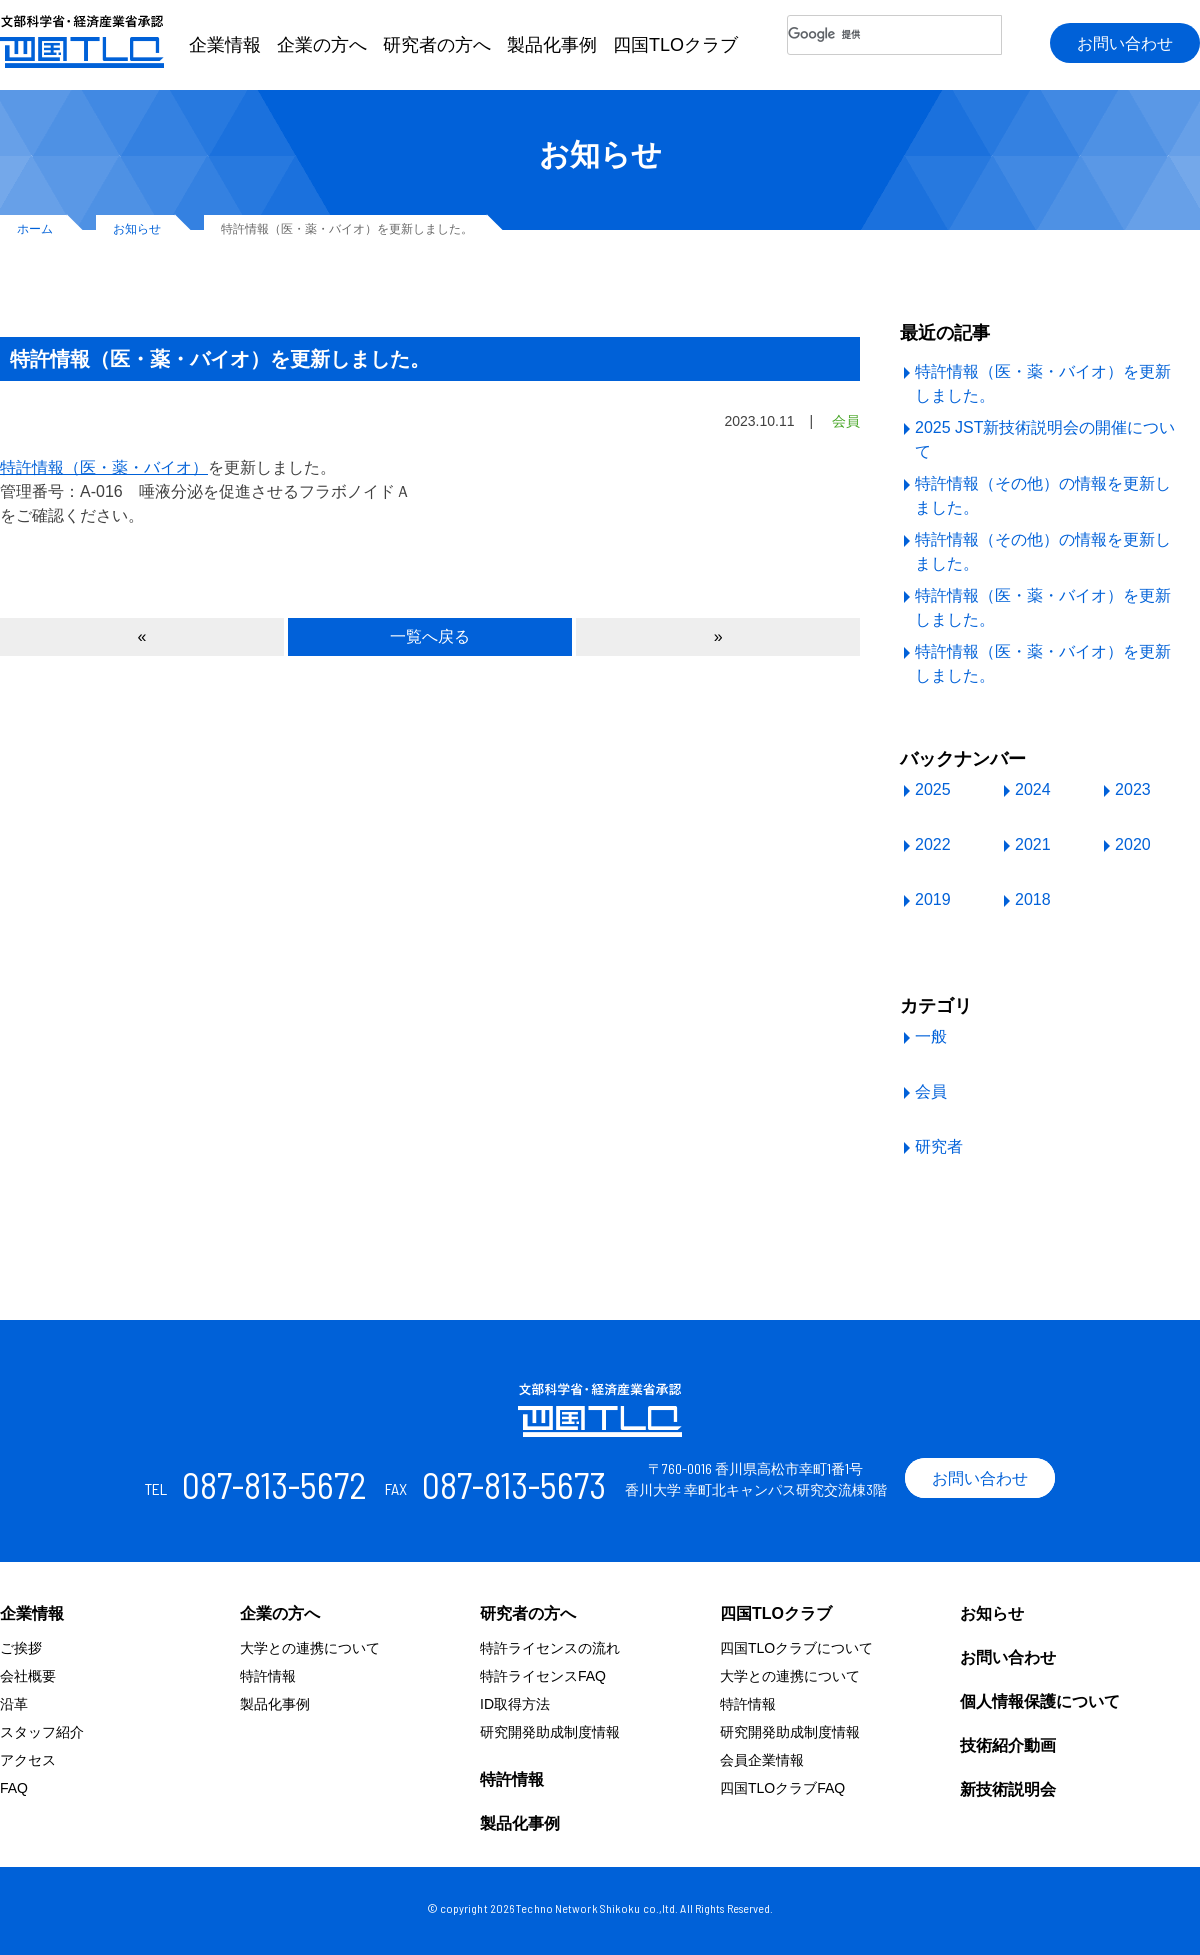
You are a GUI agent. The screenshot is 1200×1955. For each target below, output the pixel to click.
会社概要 (28, 1676)
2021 (1033, 844)
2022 (933, 844)
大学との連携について (310, 1648)
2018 (1033, 899)
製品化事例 (552, 45)
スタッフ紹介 (42, 1732)
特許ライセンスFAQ (543, 1676)
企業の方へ (322, 45)
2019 (933, 899)
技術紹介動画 (1008, 1745)
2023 (1133, 789)
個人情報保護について (1040, 1701)
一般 (931, 1036)
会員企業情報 (762, 1760)
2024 (1033, 789)
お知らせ (992, 1613)
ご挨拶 (21, 1648)
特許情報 (268, 1676)
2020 (1133, 844)
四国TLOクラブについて (796, 1648)
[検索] (894, 35)
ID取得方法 (515, 1704)
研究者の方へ (437, 45)
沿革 (14, 1704)
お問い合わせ (1125, 43)
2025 (933, 789)
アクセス (28, 1760)
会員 (931, 1091)
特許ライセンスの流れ (550, 1648)
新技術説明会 (1008, 1789)
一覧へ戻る (430, 636)
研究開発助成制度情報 (550, 1732)
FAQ (14, 1788)
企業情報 (225, 45)
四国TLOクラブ (675, 45)
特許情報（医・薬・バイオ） (104, 467)
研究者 (939, 1146)
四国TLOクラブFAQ (782, 1788)
